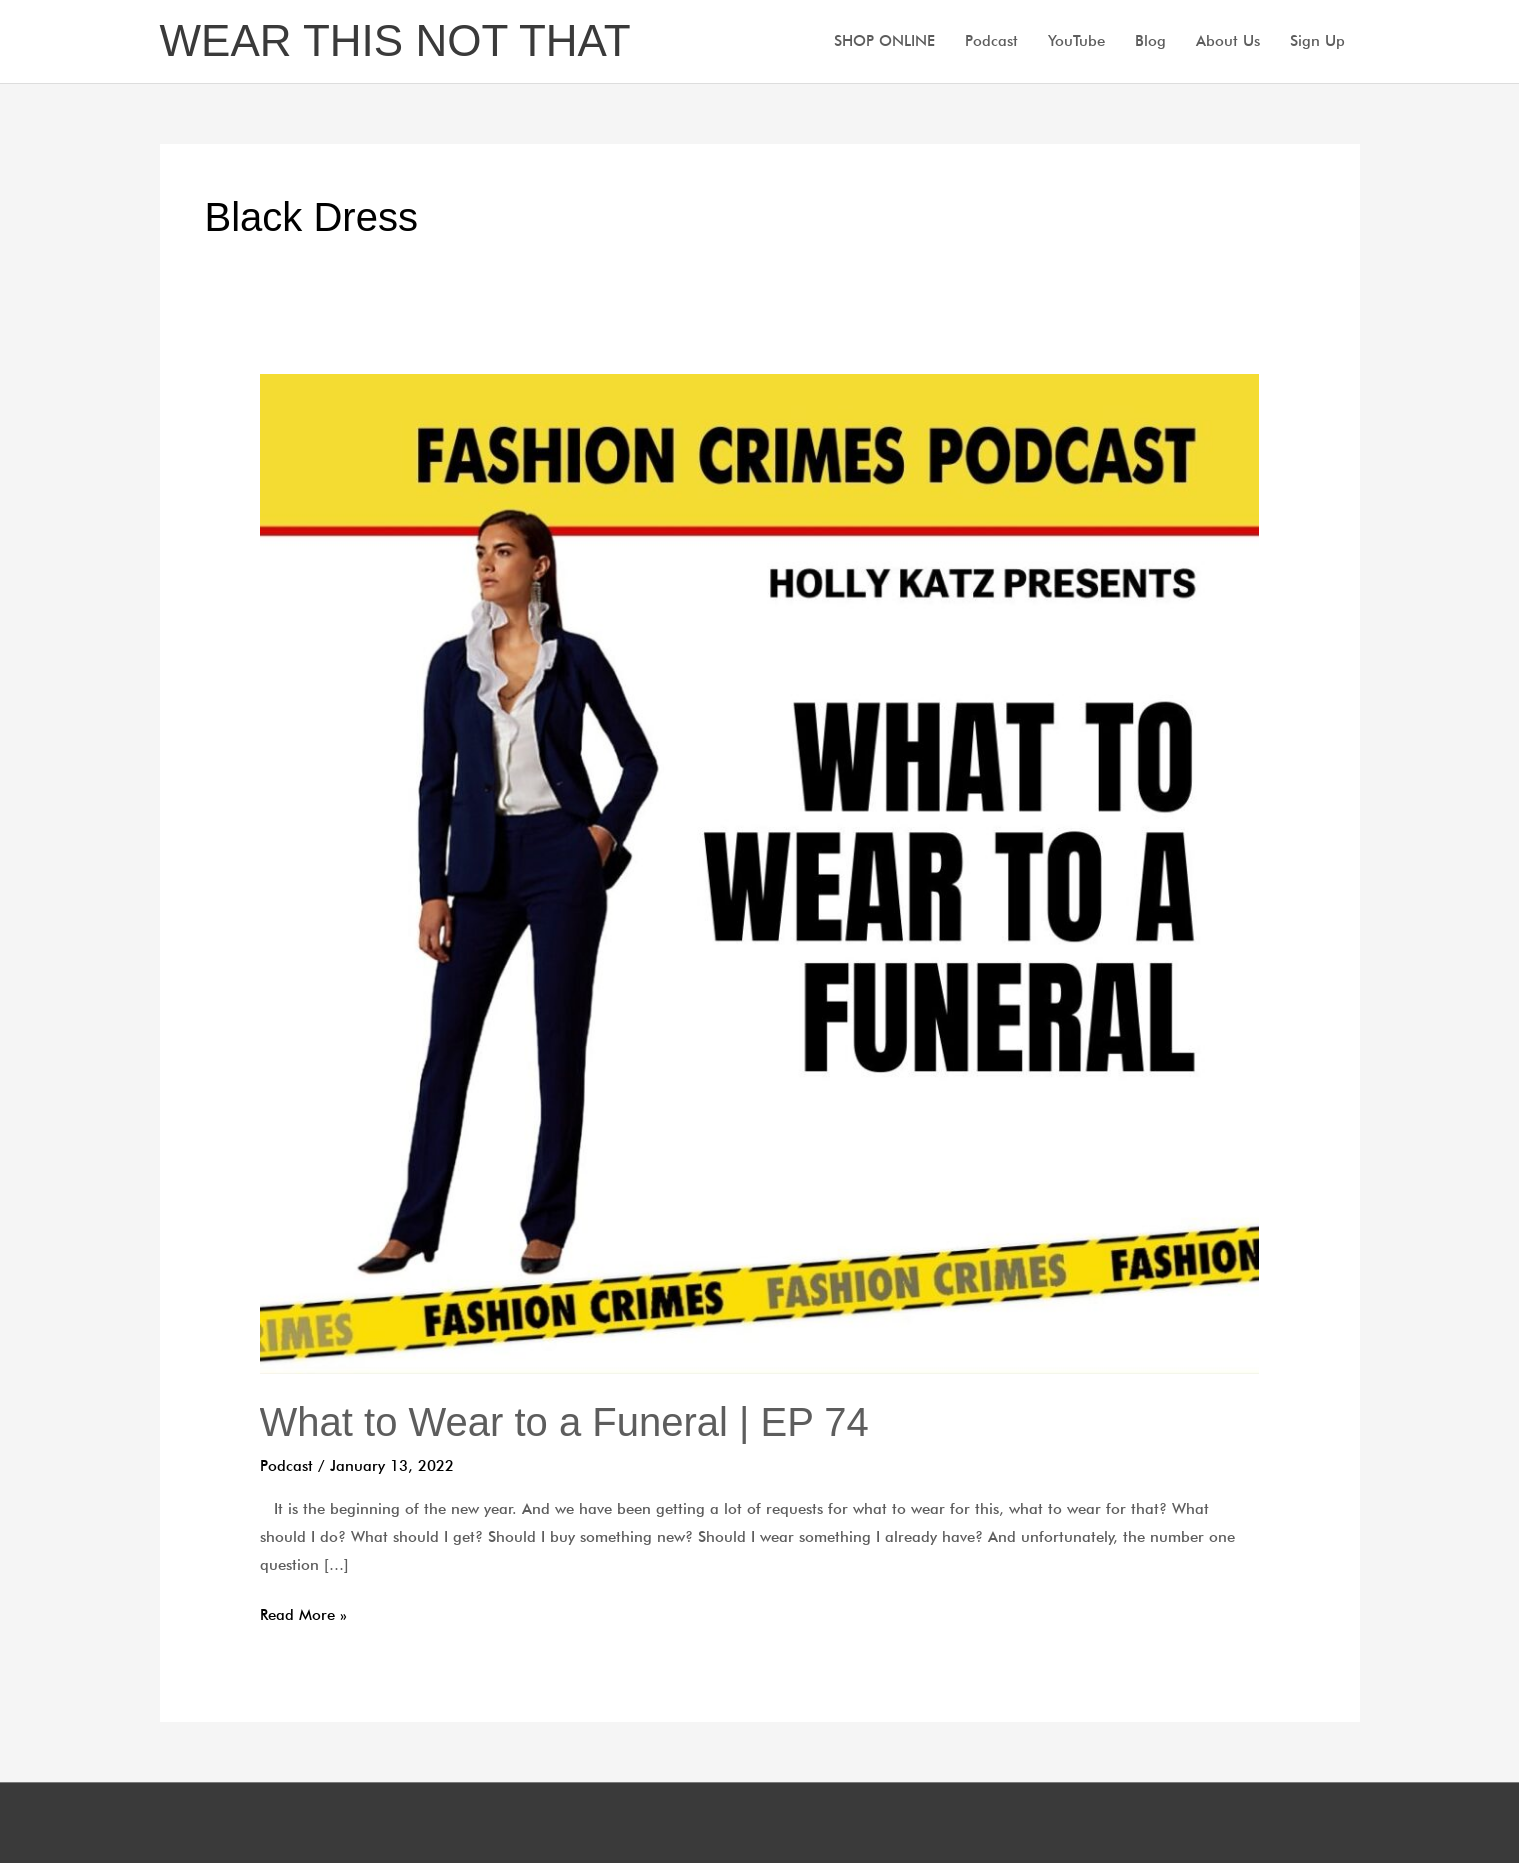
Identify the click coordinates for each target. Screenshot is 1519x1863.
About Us (1228, 41)
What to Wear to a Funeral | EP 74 (564, 1422)
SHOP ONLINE (884, 41)
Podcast (991, 41)
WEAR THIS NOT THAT (395, 40)
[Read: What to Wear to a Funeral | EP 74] (760, 872)
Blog (1150, 41)
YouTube (1076, 41)
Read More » (303, 1613)
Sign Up (1317, 41)
